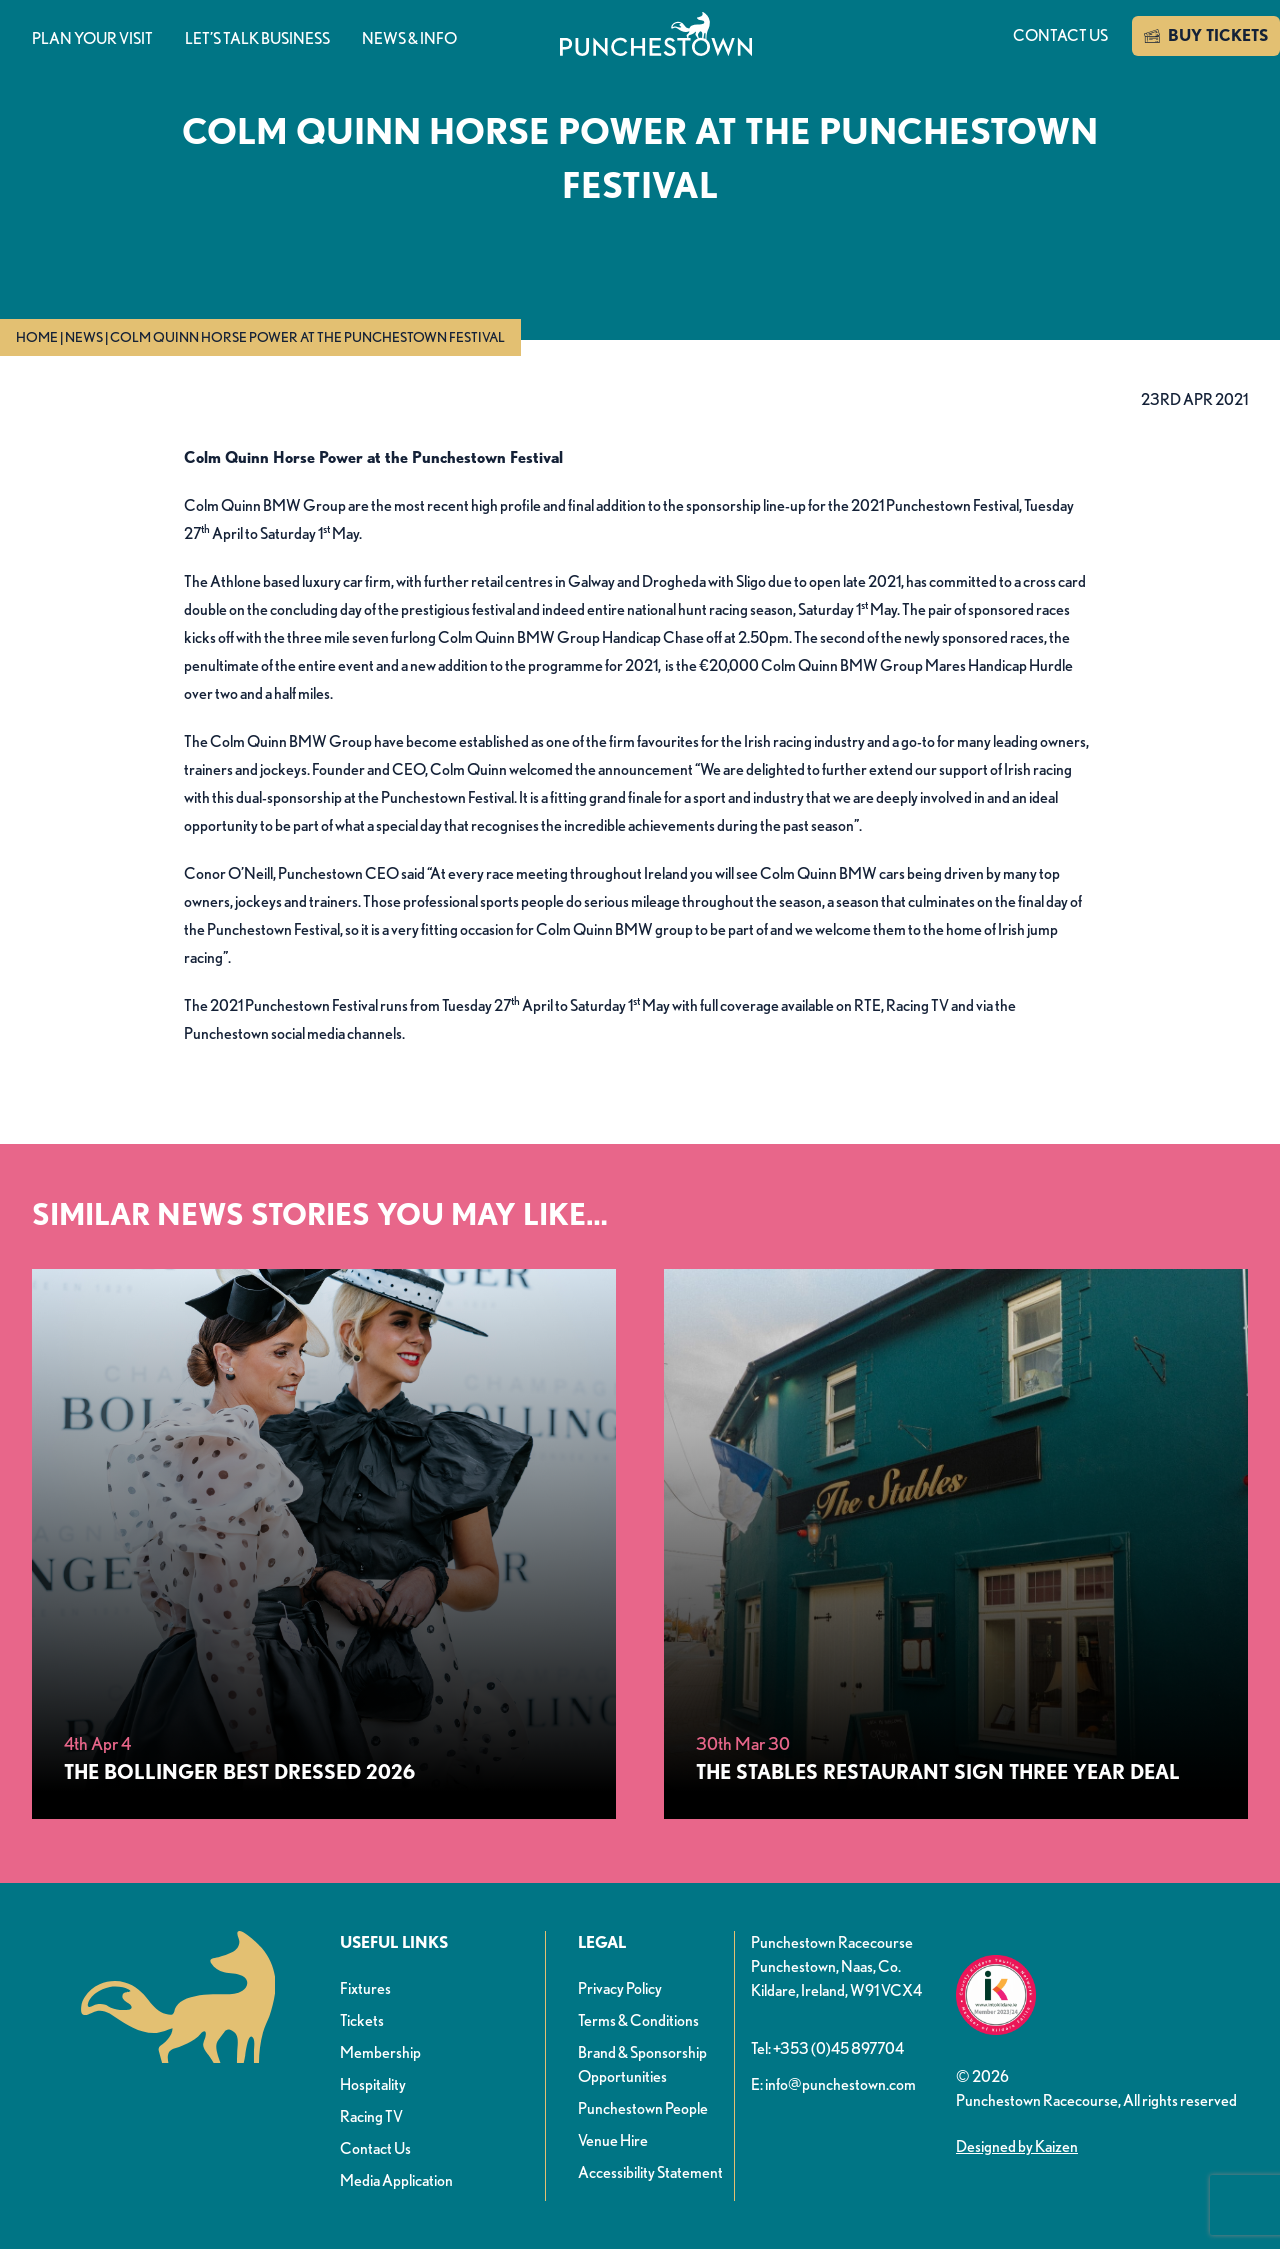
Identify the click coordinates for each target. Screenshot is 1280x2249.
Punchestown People (643, 2108)
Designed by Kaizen (1017, 2146)
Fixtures (365, 1988)
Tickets (362, 2020)
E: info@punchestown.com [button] (833, 2084)
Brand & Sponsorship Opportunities (642, 2064)
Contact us (1060, 35)
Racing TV (371, 2116)
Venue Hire (613, 2140)
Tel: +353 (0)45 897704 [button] (827, 2048)
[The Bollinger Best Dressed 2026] (324, 1544)
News (84, 337)
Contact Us (375, 2148)
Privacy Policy (620, 1988)
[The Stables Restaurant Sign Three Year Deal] (956, 1544)
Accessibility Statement (650, 2172)
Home (37, 337)
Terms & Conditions (638, 2020)
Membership (380, 2052)
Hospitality (373, 2084)
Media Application (396, 2180)
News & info (409, 38)
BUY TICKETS (1206, 36)
